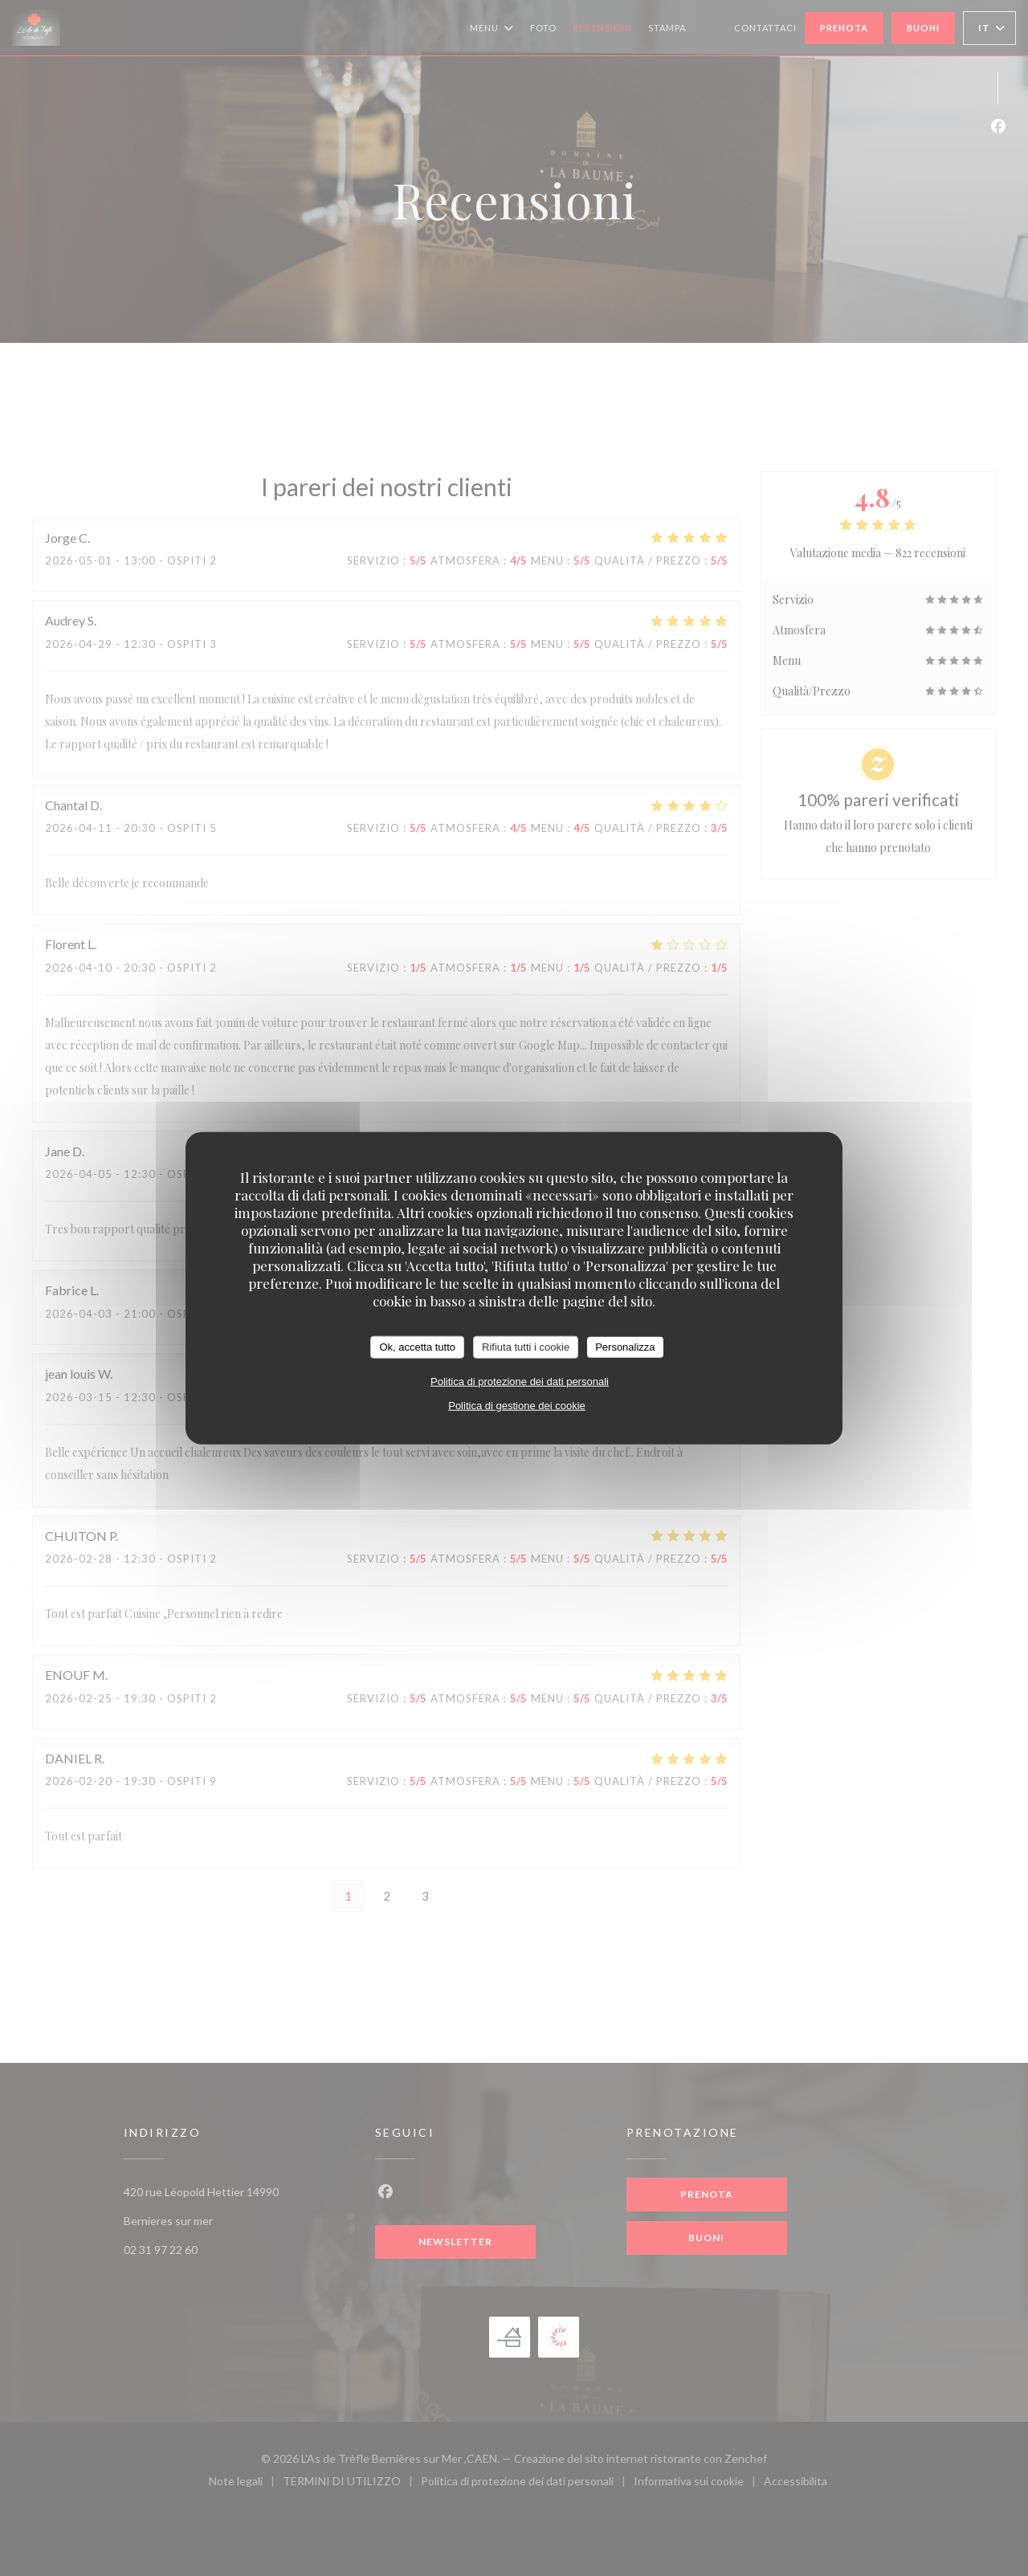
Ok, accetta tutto (417, 1347)
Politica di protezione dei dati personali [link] (519, 1381)
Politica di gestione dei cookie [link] (516, 1405)
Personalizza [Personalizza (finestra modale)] (625, 1347)
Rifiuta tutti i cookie (525, 1347)
